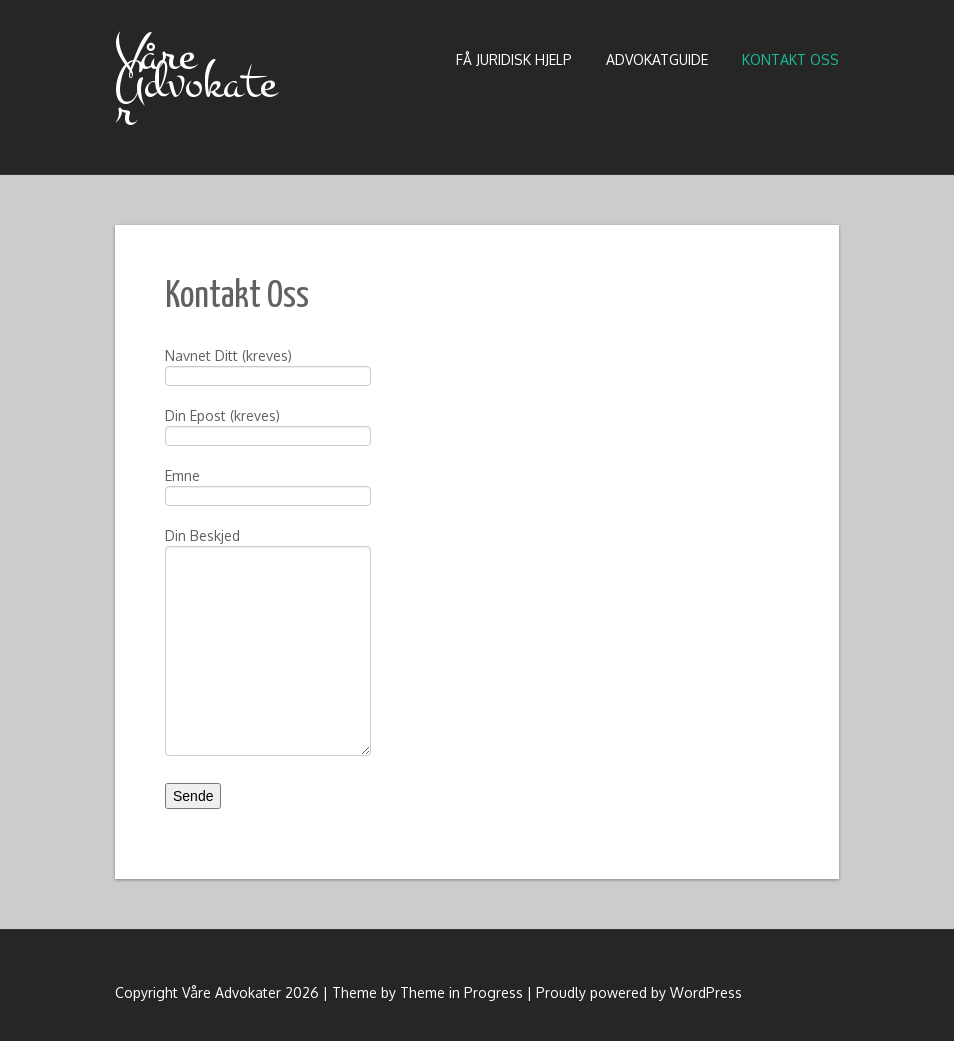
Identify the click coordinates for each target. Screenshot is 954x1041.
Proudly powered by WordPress (639, 992)
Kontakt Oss (790, 59)
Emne (268, 487)
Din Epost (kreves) (268, 427)
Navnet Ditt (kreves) (268, 367)
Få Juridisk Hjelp (514, 59)
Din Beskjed (268, 595)
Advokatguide (657, 59)
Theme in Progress (461, 992)
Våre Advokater (195, 83)
